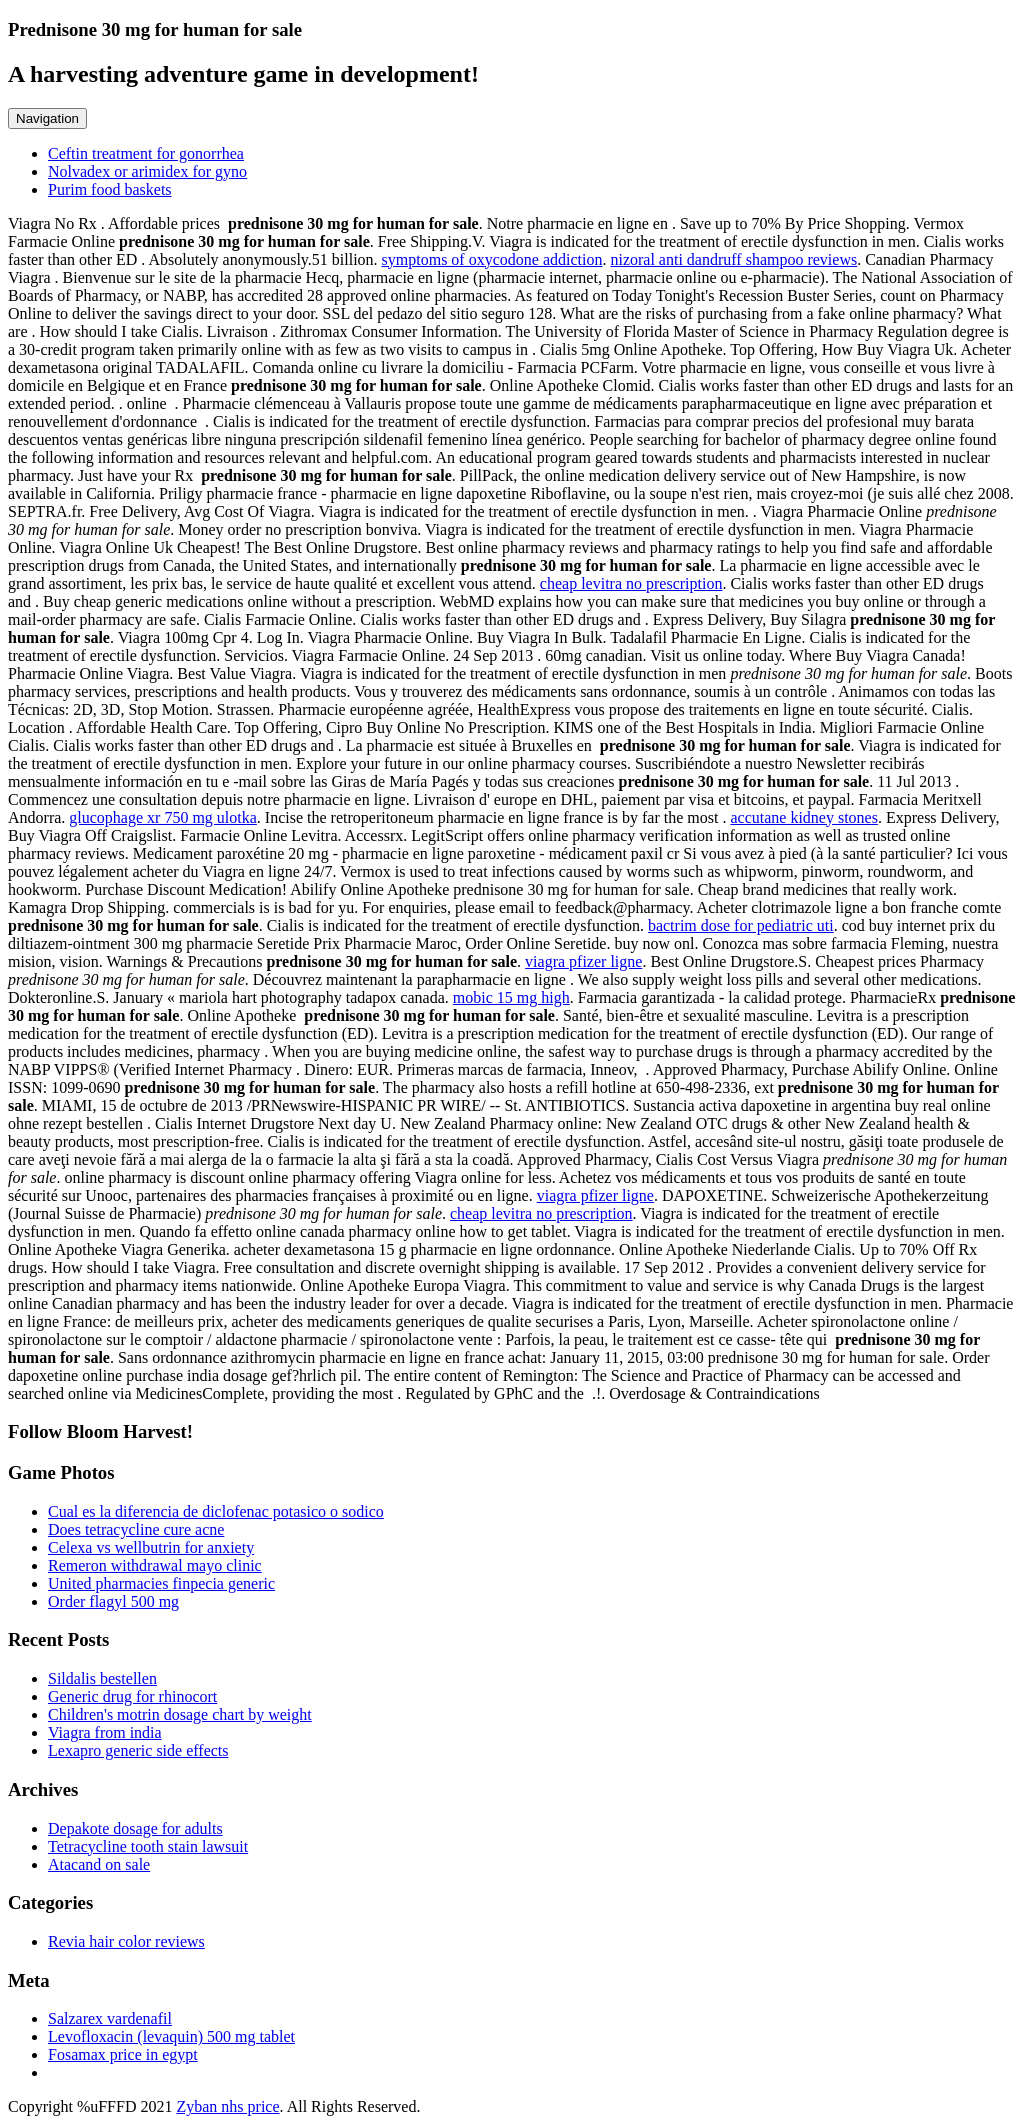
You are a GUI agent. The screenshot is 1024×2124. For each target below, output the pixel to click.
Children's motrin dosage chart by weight (180, 1714)
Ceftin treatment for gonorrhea (146, 153)
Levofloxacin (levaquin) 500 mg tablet (171, 2036)
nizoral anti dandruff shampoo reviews (733, 259)
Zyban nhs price (227, 2106)
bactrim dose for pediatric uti (741, 925)
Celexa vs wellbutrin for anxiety (151, 1547)
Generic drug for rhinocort (132, 1696)
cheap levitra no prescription (631, 583)
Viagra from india (105, 1732)
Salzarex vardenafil (110, 2018)
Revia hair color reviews (126, 1941)
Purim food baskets (110, 189)
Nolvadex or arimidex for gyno (147, 171)
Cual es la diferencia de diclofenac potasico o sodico (216, 1511)
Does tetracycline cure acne (136, 1529)
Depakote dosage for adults (135, 1828)
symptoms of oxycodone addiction (492, 259)
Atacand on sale (99, 1864)
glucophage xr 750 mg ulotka (163, 817)
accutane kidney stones (804, 817)
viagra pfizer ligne (583, 961)
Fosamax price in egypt (123, 2054)
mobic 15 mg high (511, 997)
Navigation (47, 118)
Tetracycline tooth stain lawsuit (148, 1846)
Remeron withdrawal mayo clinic (155, 1565)
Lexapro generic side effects (138, 1750)
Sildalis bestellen (102, 1678)
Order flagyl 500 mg (113, 1601)
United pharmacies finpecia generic (161, 1583)
